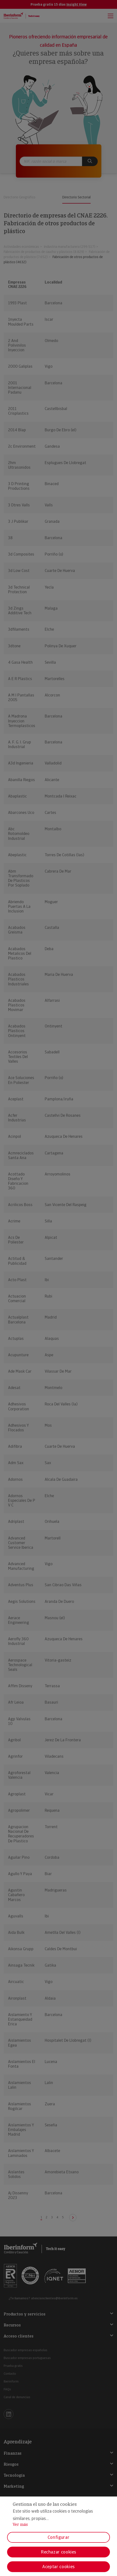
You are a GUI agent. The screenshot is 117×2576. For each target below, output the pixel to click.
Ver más (20, 2524)
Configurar (58, 2537)
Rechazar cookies (58, 2552)
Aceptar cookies (58, 2566)
